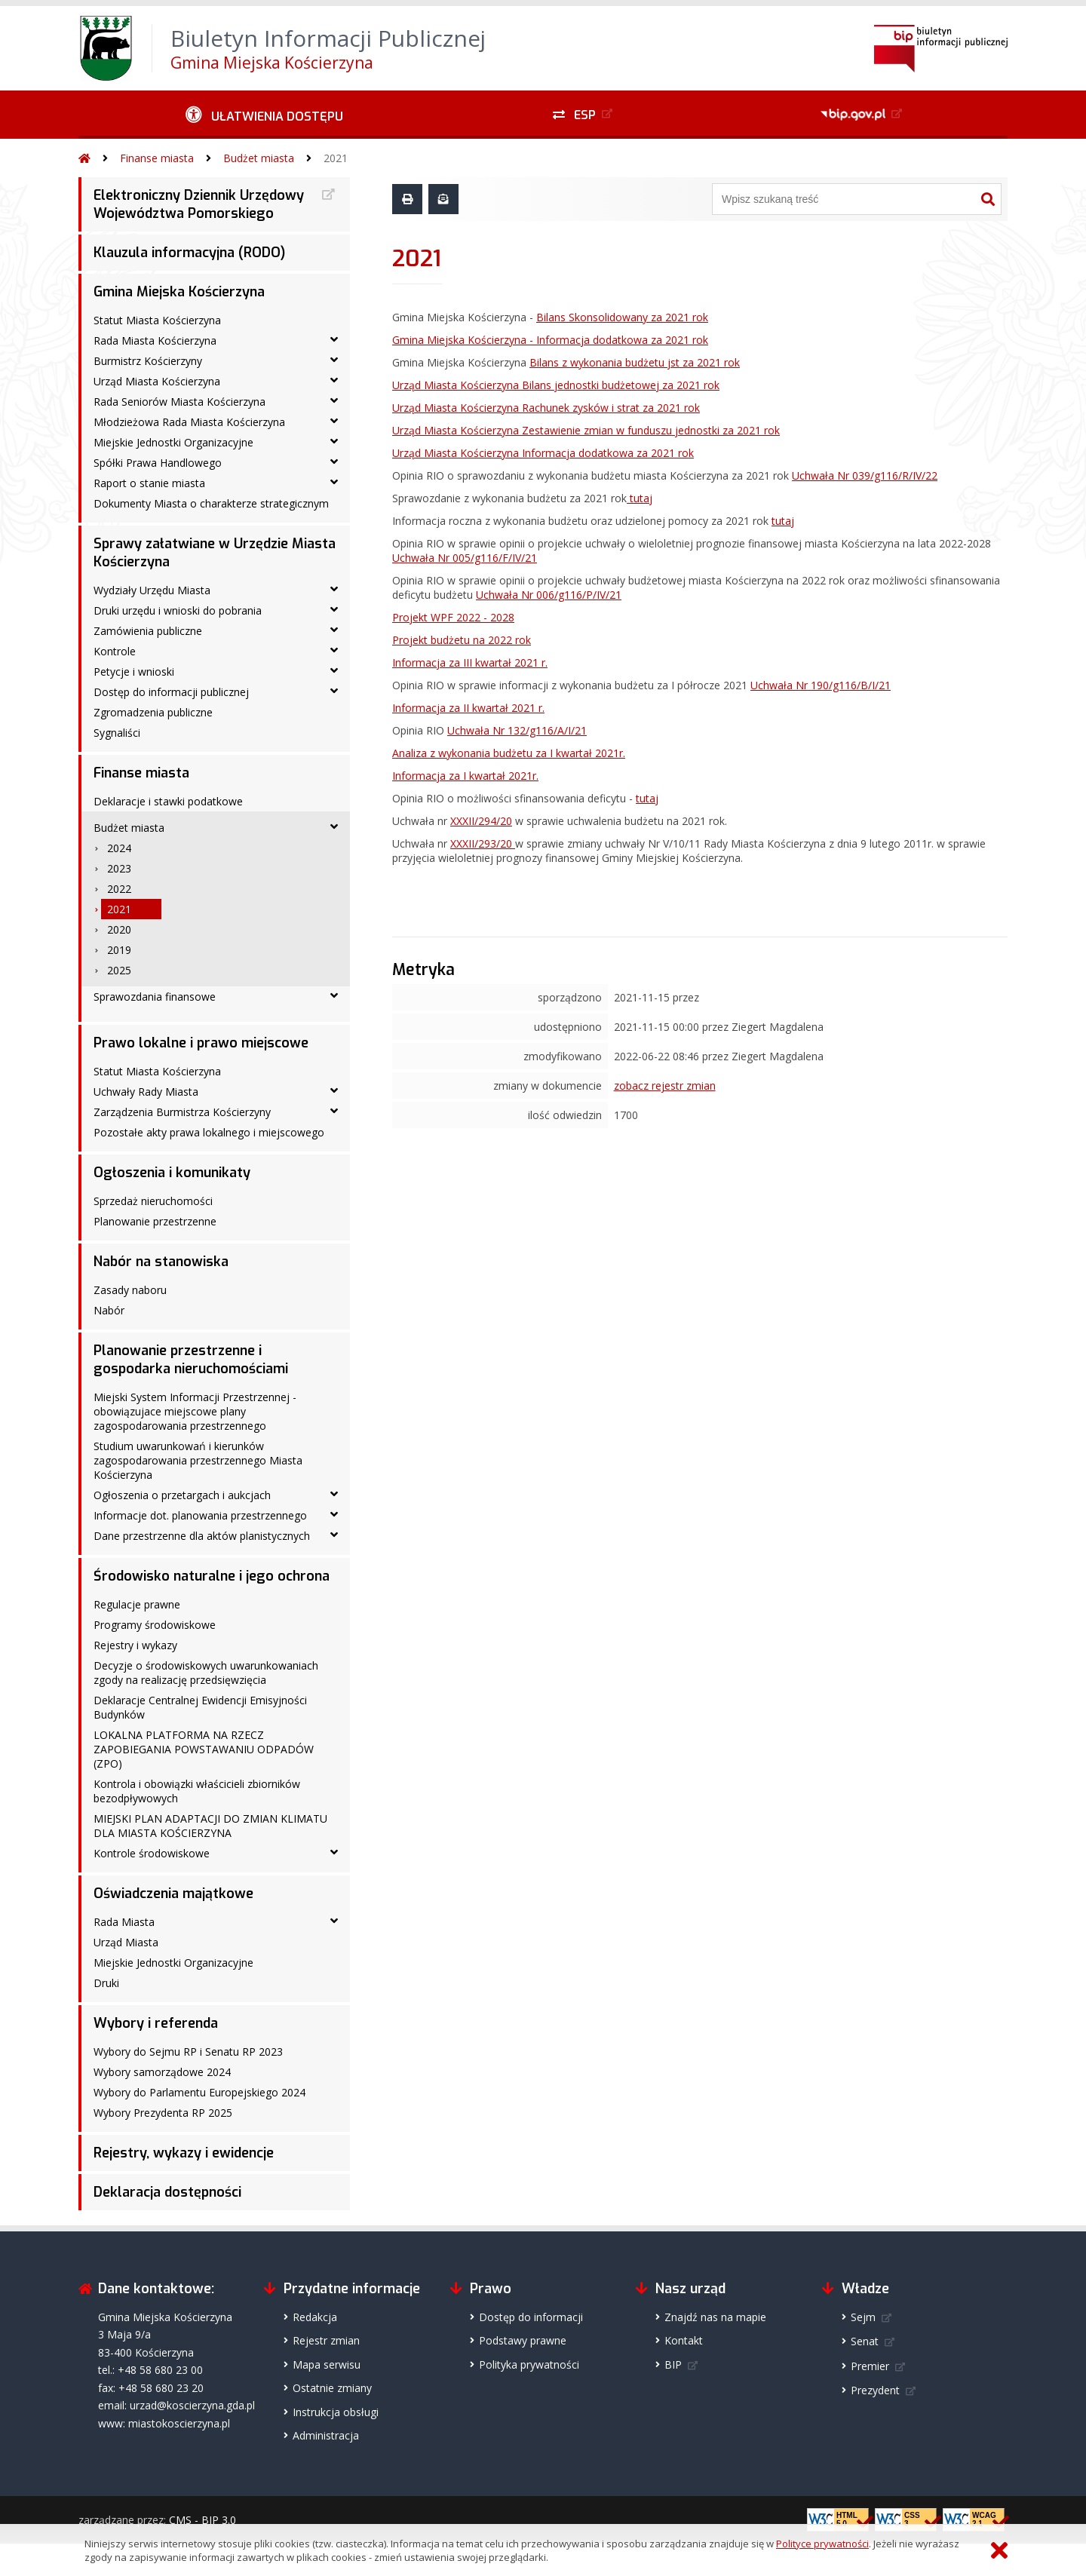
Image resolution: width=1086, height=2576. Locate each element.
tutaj (639, 498)
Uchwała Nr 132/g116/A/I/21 (517, 730)
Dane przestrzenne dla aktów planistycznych (202, 1536)
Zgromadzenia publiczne (153, 712)
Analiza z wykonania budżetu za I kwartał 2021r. (508, 753)
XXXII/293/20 (482, 843)
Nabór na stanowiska (161, 1262)
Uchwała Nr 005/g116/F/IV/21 (464, 557)
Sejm (863, 2317)
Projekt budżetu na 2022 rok (461, 640)
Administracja (326, 2435)
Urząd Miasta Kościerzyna (157, 381)
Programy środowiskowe (155, 1625)
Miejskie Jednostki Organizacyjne (173, 442)
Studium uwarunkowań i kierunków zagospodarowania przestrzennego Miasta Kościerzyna (198, 1460)
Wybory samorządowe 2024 (162, 2072)
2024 (119, 848)
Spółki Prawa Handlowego (158, 462)
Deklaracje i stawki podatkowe (168, 801)
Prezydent (875, 2390)
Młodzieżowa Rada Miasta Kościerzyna (189, 422)
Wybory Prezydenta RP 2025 (163, 2112)
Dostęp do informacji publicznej (171, 692)
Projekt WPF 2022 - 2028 (453, 617)
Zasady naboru (130, 1290)
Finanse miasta (157, 158)
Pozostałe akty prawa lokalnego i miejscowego (209, 1132)
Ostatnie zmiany (332, 2388)
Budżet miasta (258, 158)
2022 (119, 889)
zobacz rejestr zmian (665, 1085)
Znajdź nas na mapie (715, 2317)
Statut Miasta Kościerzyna (157, 320)
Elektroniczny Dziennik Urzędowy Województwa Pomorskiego (199, 204)
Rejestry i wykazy (135, 1645)
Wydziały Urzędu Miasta (152, 590)
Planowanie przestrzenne (155, 1221)
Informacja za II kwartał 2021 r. (468, 708)
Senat (865, 2341)
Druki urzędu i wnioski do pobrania (178, 610)
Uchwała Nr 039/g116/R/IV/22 (864, 475)
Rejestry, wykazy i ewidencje (184, 2153)
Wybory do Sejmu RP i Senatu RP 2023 (188, 2051)
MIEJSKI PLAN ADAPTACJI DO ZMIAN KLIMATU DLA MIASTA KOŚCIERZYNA (210, 1825)
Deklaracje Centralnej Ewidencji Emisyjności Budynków (200, 1707)
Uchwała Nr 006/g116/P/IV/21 (548, 594)
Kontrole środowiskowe (152, 1853)
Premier (870, 2366)
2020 (119, 929)
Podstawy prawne (522, 2340)
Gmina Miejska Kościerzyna (179, 292)
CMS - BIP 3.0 (202, 2520)
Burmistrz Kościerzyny (148, 361)
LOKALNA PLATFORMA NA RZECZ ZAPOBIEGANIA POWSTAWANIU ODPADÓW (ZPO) (204, 1749)
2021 (336, 158)
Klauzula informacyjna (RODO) (189, 253)
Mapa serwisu (326, 2364)
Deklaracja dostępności (167, 2192)
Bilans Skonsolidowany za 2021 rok (622, 317)
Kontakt (683, 2340)
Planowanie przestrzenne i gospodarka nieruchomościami (191, 1360)
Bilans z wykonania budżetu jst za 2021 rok (634, 362)
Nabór (109, 1310)
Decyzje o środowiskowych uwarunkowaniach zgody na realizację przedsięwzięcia (206, 1672)
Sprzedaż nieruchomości (153, 1201)
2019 (119, 950)
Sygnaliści (117, 732)
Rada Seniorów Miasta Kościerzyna (179, 401)
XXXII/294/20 (481, 821)
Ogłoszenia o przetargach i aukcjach (182, 1495)
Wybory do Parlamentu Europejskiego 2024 (199, 2092)
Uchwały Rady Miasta (146, 1091)
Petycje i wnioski (134, 671)
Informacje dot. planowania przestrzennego (200, 1515)
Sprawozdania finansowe (155, 996)
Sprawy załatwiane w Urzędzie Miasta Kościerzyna (215, 553)
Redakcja (315, 2317)
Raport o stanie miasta (149, 483)
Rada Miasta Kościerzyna (155, 340)
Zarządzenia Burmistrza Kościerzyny (182, 1112)
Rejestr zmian (326, 2340)
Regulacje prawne (137, 1604)
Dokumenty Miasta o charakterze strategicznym (211, 503)
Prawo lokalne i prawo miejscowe (201, 1043)
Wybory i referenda (156, 2023)
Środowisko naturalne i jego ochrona (212, 1576)
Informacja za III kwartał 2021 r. (470, 662)
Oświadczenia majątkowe (173, 1893)
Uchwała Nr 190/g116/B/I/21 (820, 685)
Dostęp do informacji (531, 2317)
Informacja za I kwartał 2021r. (465, 775)
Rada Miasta (124, 1922)
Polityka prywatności (529, 2364)
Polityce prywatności (822, 2543)
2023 (119, 868)
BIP (673, 2364)
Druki (106, 1983)
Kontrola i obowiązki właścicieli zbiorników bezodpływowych (197, 1791)
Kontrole (115, 651)
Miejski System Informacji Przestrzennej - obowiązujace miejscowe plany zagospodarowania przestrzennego (195, 1411)
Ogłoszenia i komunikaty (172, 1173)
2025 (119, 970)
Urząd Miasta (126, 1942)
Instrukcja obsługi (336, 2412)
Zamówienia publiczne (148, 631)
